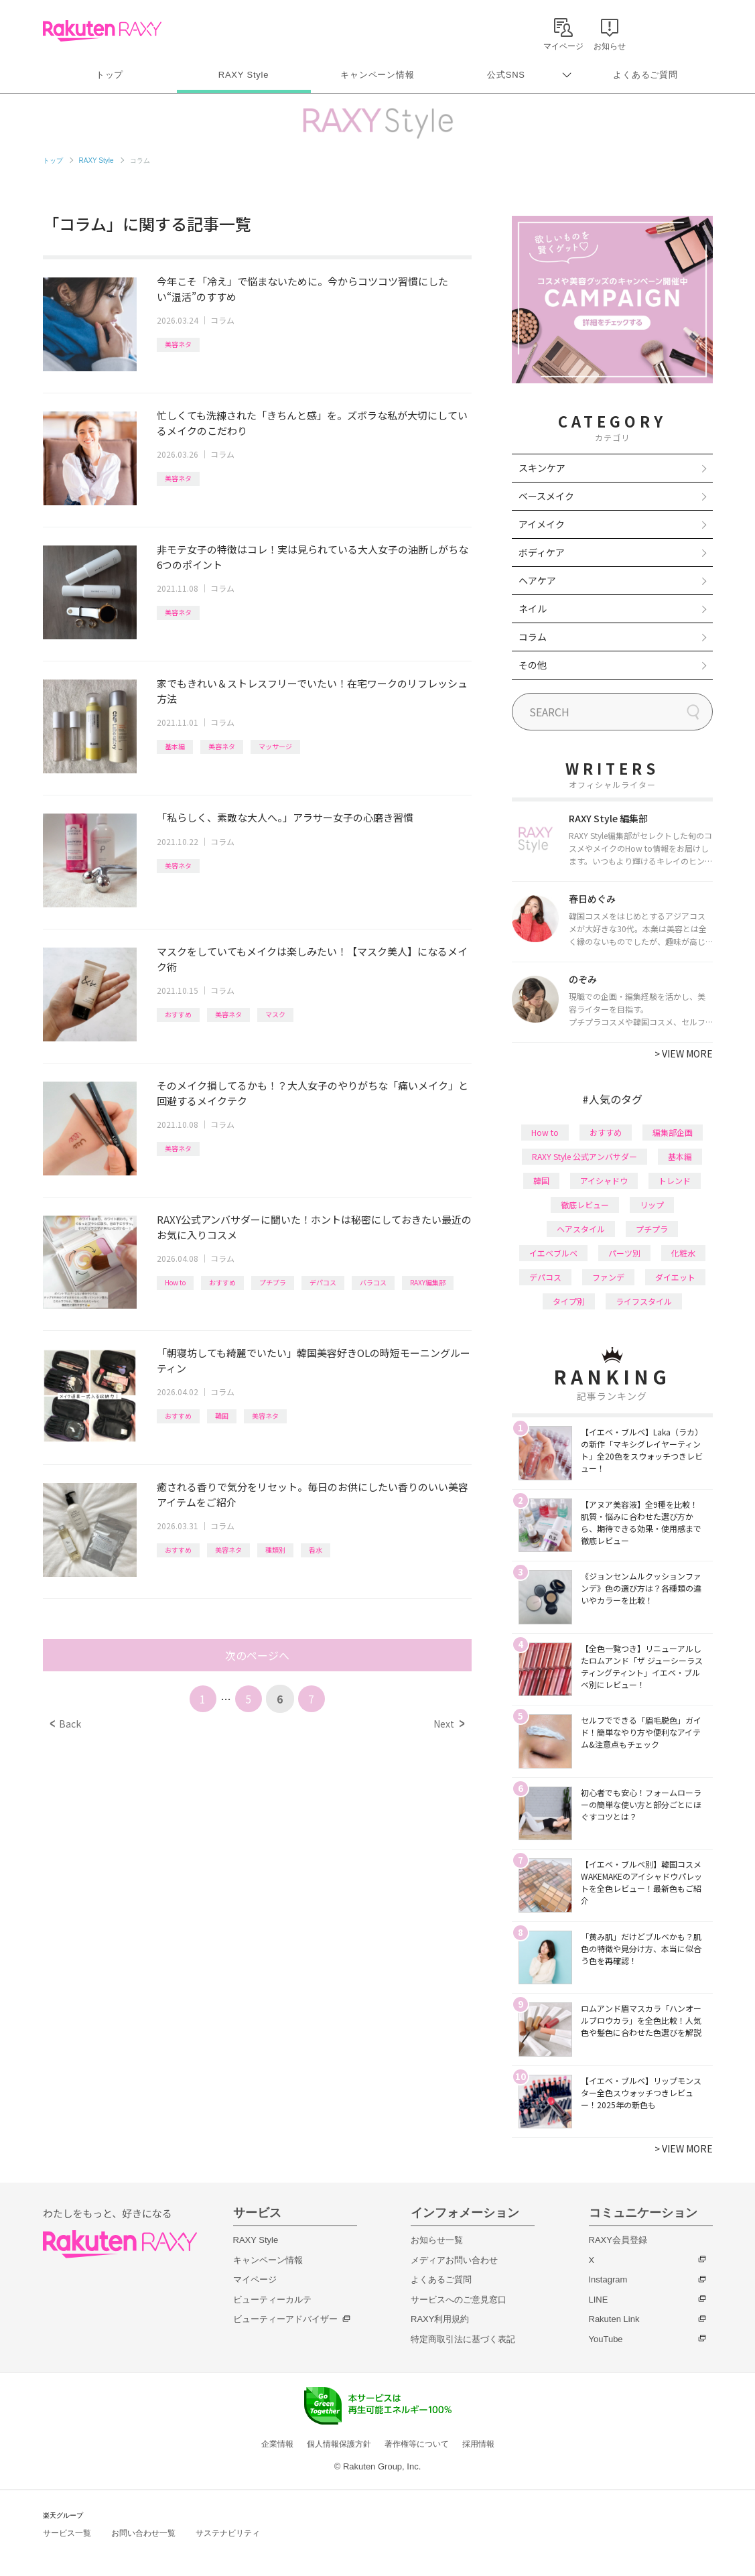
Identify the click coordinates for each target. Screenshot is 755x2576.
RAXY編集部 (427, 1282)
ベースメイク (546, 496)
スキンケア (542, 467)
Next (448, 1723)
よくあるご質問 (645, 75)
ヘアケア (537, 580)
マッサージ (275, 746)
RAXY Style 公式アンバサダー (584, 1156)
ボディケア (542, 552)
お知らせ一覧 (437, 2240)
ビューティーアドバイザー (285, 2319)
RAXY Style (243, 75)
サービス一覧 (67, 2533)
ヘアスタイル (581, 1228)
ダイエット (675, 1277)
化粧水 (683, 1253)
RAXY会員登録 (618, 2240)
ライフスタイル (644, 1301)
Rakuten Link (614, 2319)
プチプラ (272, 1282)
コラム (222, 320)
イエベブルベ (553, 1253)
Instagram (608, 2279)
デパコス (323, 1282)
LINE (598, 2300)
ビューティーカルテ (272, 2300)
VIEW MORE (684, 1053)
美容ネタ (178, 344)
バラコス (373, 1282)
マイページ (255, 2279)
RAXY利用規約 (440, 2319)
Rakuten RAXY (102, 31)
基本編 (175, 746)
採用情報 (478, 2444)
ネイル (533, 608)
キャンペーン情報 (377, 75)
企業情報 (277, 2444)
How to (175, 1282)
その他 (533, 664)
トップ (109, 75)
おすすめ (178, 1014)
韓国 (221, 1416)
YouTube (606, 2339)
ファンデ (608, 1277)
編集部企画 (673, 1132)
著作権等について (417, 2444)
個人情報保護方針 (339, 2444)
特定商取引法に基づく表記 (463, 2339)
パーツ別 (624, 1253)
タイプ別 (569, 1301)
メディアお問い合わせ (454, 2260)
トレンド (675, 1180)
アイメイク (542, 524)
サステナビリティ (228, 2533)
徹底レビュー (585, 1204)
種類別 (275, 1550)
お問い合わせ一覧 (143, 2533)
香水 (315, 1550)
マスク (275, 1014)
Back (65, 1723)
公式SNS (506, 75)
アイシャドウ (604, 1180)
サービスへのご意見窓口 (458, 2300)
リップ (652, 1204)
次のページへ (257, 1655)
